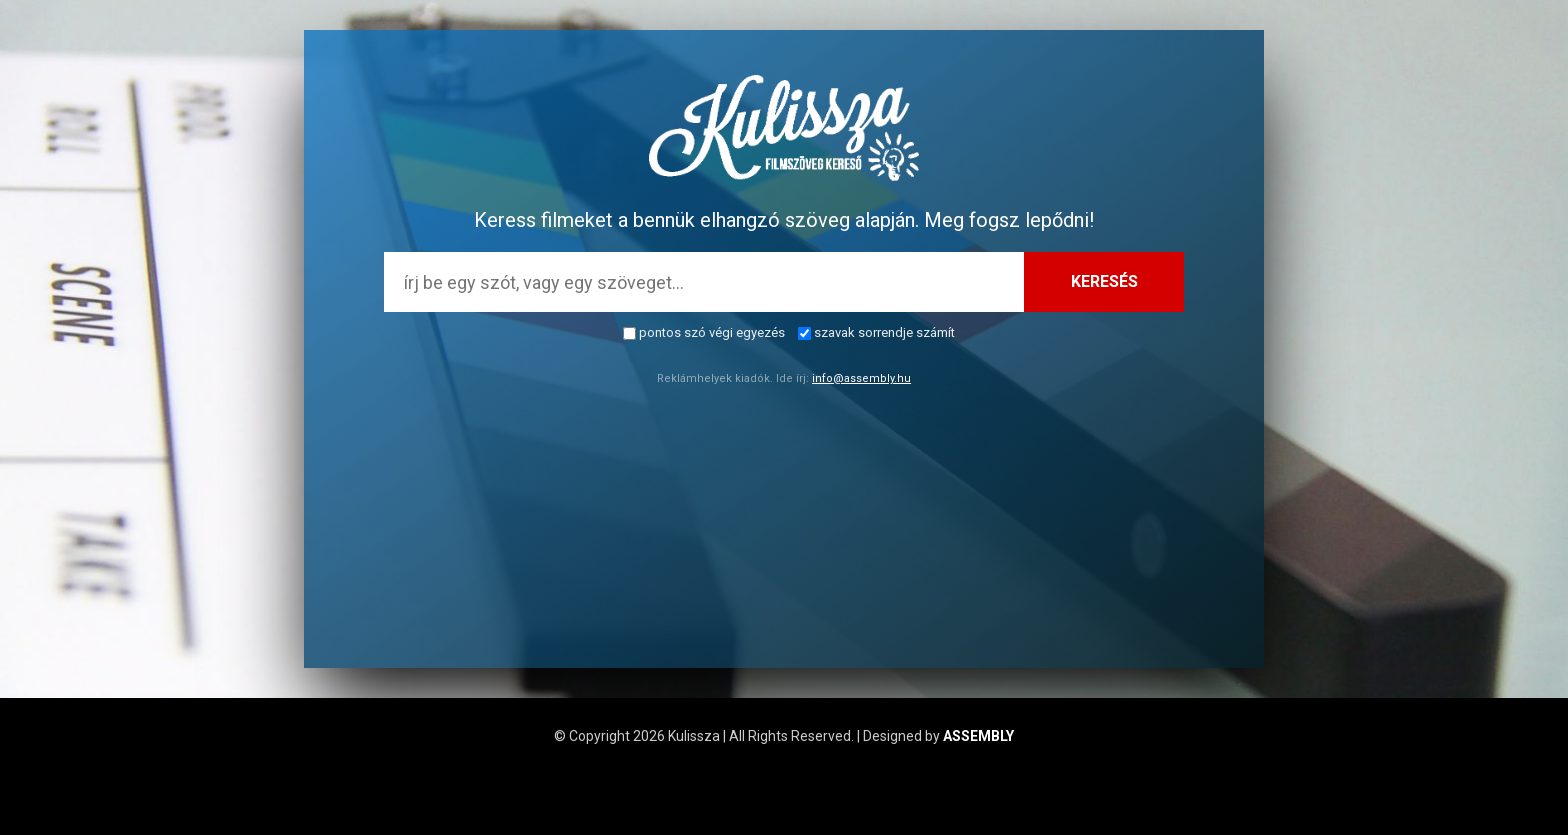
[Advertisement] (784, 528)
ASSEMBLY (978, 736)
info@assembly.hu (861, 378)
